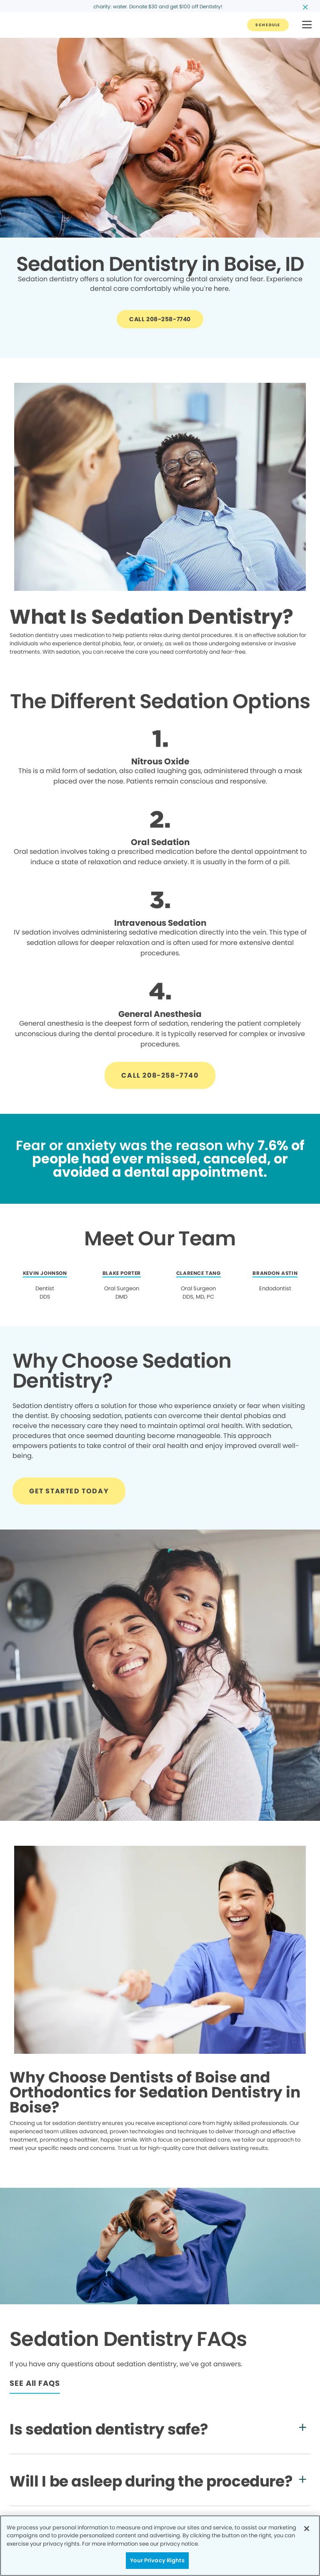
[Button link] (268, 25)
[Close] (307, 2528)
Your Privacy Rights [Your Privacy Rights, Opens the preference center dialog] (157, 2560)
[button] (307, 25)
